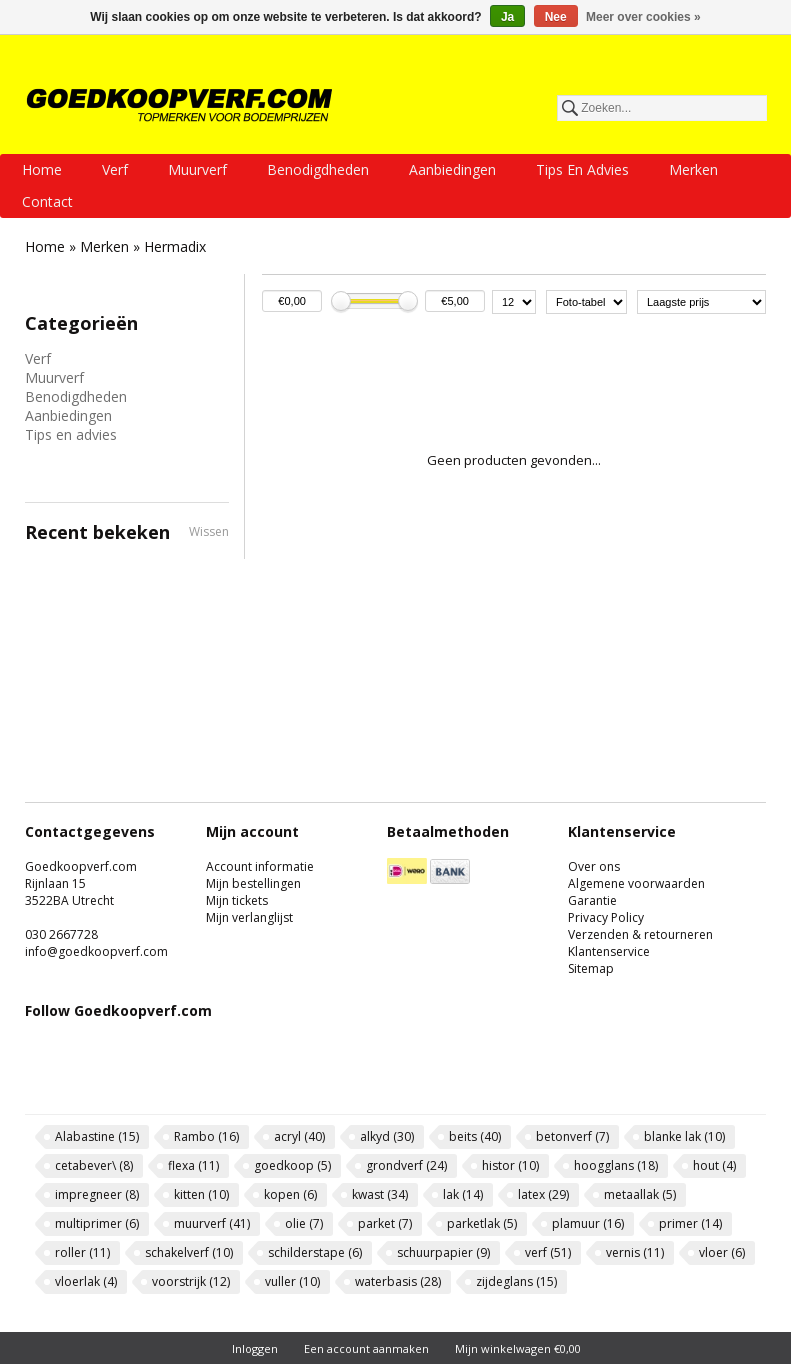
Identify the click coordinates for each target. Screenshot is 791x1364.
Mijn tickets (237, 900)
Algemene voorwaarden (636, 883)
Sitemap (591, 968)
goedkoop (292, 1165)
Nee (556, 17)
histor (510, 1165)
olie (304, 1223)
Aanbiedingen (452, 169)
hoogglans (616, 1165)
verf (548, 1252)
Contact (47, 201)
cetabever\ (94, 1165)
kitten (201, 1194)
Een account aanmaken (366, 1348)
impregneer (97, 1194)
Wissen (209, 531)
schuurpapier (443, 1252)
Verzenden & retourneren (640, 934)
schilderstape (315, 1252)
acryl (299, 1136)
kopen (290, 1194)
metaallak (640, 1194)
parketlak (482, 1223)
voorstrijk (191, 1281)
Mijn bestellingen (253, 883)
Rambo (206, 1136)
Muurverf (197, 169)
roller (82, 1252)
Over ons (594, 866)
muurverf (212, 1223)
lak (463, 1194)
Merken (693, 169)
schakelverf (189, 1252)
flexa (193, 1165)
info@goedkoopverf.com (96, 951)
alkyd (387, 1136)
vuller (292, 1281)
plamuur (588, 1223)
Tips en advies (582, 169)
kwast (380, 1194)
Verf (115, 169)
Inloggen (255, 1348)
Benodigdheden (318, 169)
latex (543, 1194)
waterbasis (398, 1281)
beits (475, 1136)
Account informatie (260, 866)
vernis (635, 1252)
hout (714, 1165)
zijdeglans (516, 1281)
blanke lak (684, 1136)
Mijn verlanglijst (249, 917)
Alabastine (97, 1136)
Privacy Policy (606, 917)
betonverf (572, 1136)
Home (42, 169)
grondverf (406, 1165)
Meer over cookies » (643, 17)
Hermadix (175, 246)
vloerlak (86, 1281)
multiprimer (97, 1223)
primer (690, 1223)
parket (385, 1223)
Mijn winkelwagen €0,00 (518, 1348)
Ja (507, 17)
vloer (722, 1252)
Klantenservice (609, 951)
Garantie (592, 900)
